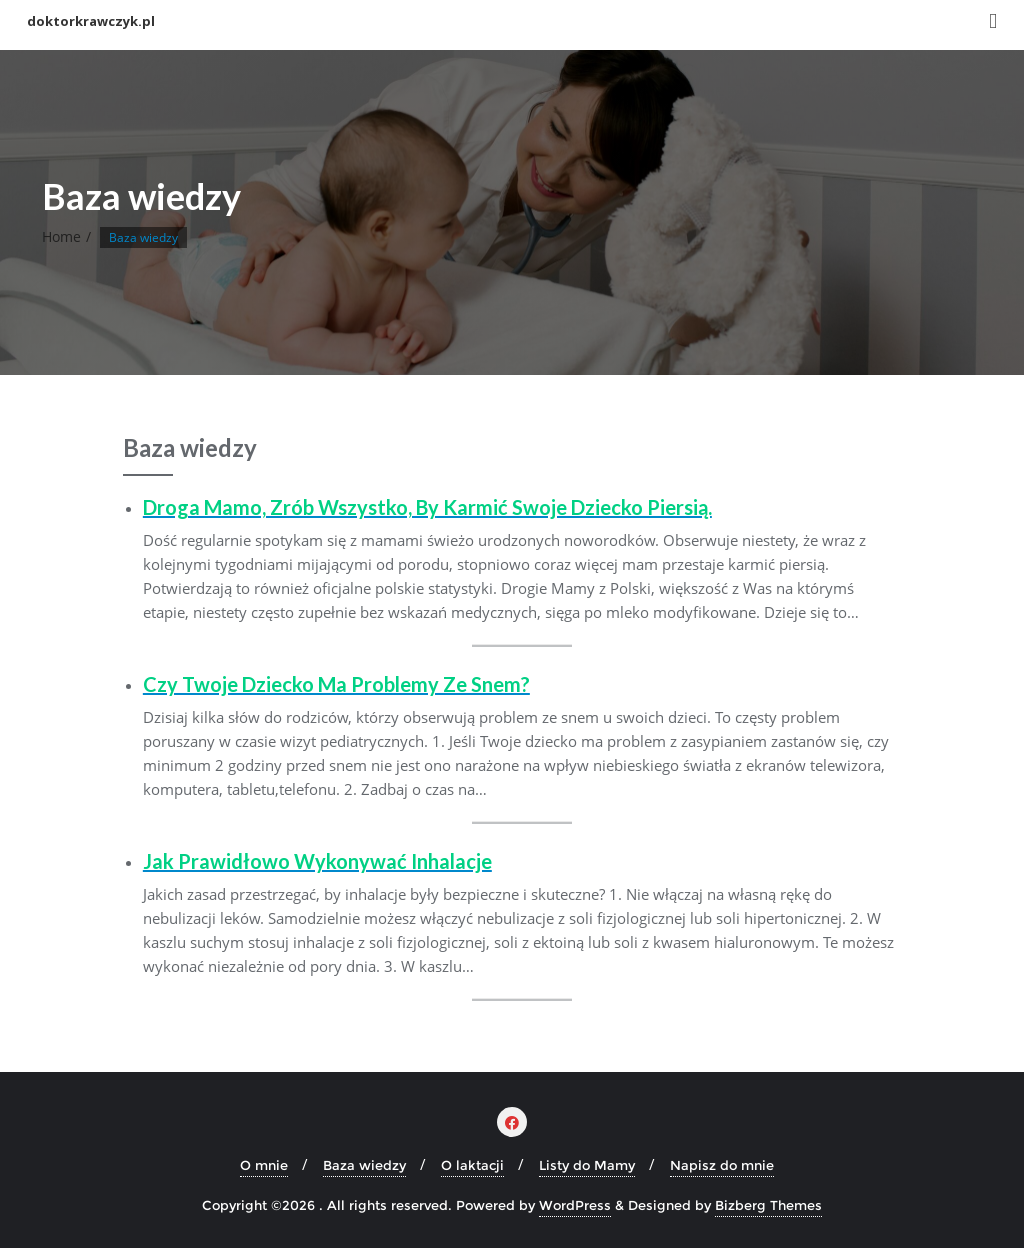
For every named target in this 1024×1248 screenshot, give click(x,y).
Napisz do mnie (722, 1165)
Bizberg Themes (768, 1205)
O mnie (264, 1165)
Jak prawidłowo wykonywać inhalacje (317, 861)
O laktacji (472, 1165)
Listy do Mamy (587, 1165)
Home (61, 236)
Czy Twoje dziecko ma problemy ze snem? (336, 684)
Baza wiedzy (364, 1165)
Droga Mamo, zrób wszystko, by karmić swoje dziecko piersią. (427, 507)
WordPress (575, 1205)
